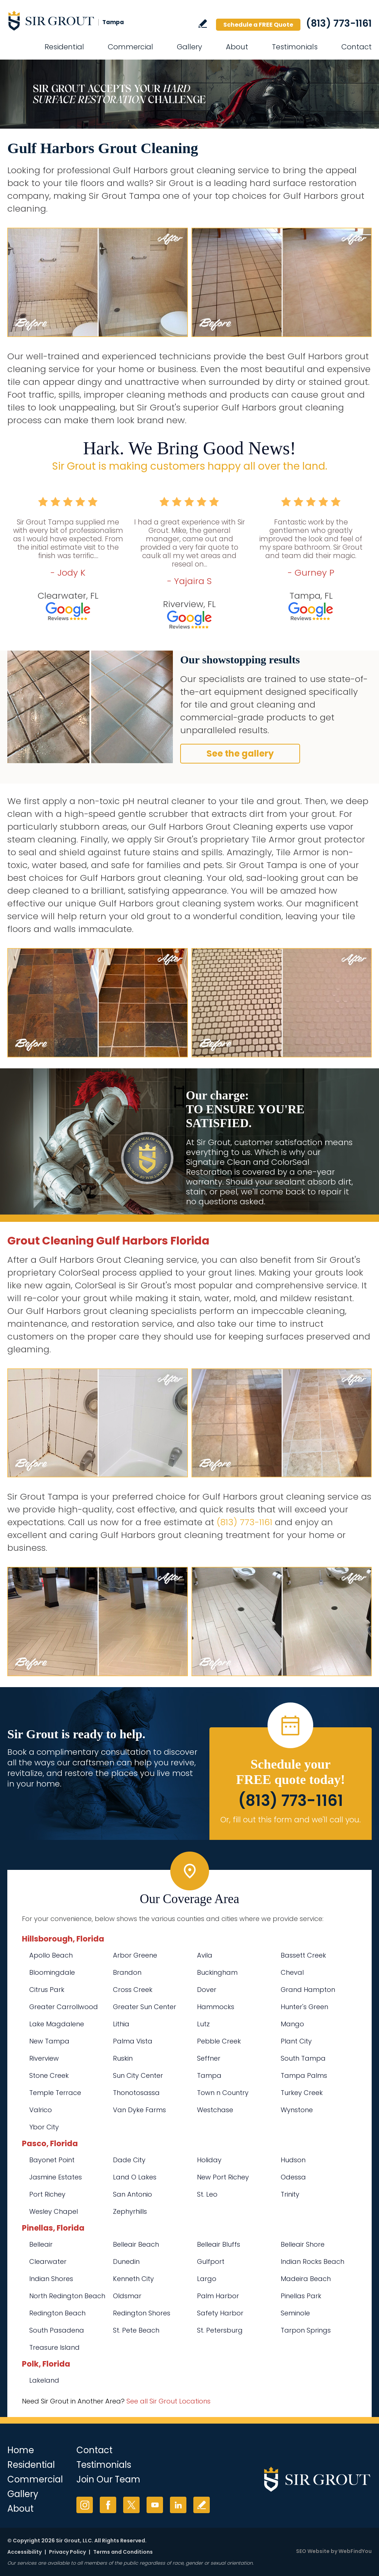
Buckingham (217, 1972)
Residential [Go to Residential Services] (64, 47)
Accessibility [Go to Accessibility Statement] (24, 2552)
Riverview (44, 2058)
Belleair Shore (303, 2244)
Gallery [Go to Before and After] (189, 47)
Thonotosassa (136, 2092)
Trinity (290, 2194)
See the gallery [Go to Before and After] (240, 753)
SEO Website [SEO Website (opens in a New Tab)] (313, 2551)
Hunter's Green (304, 2006)
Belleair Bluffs (218, 2244)
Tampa (209, 2075)
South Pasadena (56, 2330)
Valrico (40, 2109)
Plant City (296, 2041)
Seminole (295, 2313)
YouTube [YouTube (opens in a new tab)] (155, 2505)
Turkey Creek (302, 2092)
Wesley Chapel (53, 2211)
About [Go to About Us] (237, 47)
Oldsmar (127, 2295)
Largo (206, 2278)
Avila (204, 1955)
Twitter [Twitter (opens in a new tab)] (131, 2505)
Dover (206, 1989)
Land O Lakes (134, 2177)
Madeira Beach (306, 2278)
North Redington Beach (67, 2295)
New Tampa (49, 2041)
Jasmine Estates (55, 2177)
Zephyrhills (130, 2211)
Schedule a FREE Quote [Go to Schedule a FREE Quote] (258, 24)
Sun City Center (138, 2075)
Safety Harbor (220, 2313)
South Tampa (303, 2058)
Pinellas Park (301, 2295)
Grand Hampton (308, 1989)
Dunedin (126, 2261)
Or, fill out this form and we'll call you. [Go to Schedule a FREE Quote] (290, 1819)
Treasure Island (54, 2347)
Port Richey (47, 2194)
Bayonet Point (52, 2159)
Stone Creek (49, 2075)
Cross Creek (132, 1989)
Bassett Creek (303, 1955)
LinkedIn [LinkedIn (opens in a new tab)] (178, 2505)
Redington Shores (141, 2313)
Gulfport (210, 2261)
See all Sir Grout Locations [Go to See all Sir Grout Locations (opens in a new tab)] (168, 2401)
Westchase (215, 2109)
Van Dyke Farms (139, 2109)
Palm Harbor (218, 2295)
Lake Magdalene (56, 2023)
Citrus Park (46, 1989)
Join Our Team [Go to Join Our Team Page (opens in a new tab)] (108, 2479)
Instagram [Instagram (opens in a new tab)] (84, 2505)
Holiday (209, 2159)
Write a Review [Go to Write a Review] (202, 23)
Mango (292, 2023)
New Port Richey (223, 2177)
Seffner (208, 2058)
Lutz (203, 2023)
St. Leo (207, 2194)
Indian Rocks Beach (312, 2261)
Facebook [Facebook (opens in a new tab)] (108, 2505)
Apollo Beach (51, 1955)
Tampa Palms (304, 2075)
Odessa (293, 2177)
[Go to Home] (73, 20)
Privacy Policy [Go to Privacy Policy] (67, 2552)
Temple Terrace (55, 2092)
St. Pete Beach (136, 2330)
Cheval (292, 1972)
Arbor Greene (135, 1955)
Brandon (127, 1972)
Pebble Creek (219, 2041)
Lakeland (44, 2380)
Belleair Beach (136, 2244)
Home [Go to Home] (20, 2450)
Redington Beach (57, 2313)
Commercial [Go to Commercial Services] (130, 47)
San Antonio (132, 2194)
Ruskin (123, 2058)
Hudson (293, 2159)
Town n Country (223, 2092)
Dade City (129, 2159)
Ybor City (44, 2127)
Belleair (41, 2244)
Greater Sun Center (144, 2006)
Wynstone (297, 2109)
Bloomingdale (52, 1972)
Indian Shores (51, 2278)
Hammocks (215, 2006)
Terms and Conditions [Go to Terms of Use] (123, 2552)
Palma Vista (132, 2041)
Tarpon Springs (306, 2330)
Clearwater (48, 2261)
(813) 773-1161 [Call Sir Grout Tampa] (339, 23)
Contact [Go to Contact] (356, 47)
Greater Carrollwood (63, 2006)
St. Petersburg (220, 2330)
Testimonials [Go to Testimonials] (295, 47)
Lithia (121, 2023)
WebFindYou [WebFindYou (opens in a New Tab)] (355, 2551)
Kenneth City (133, 2278)
